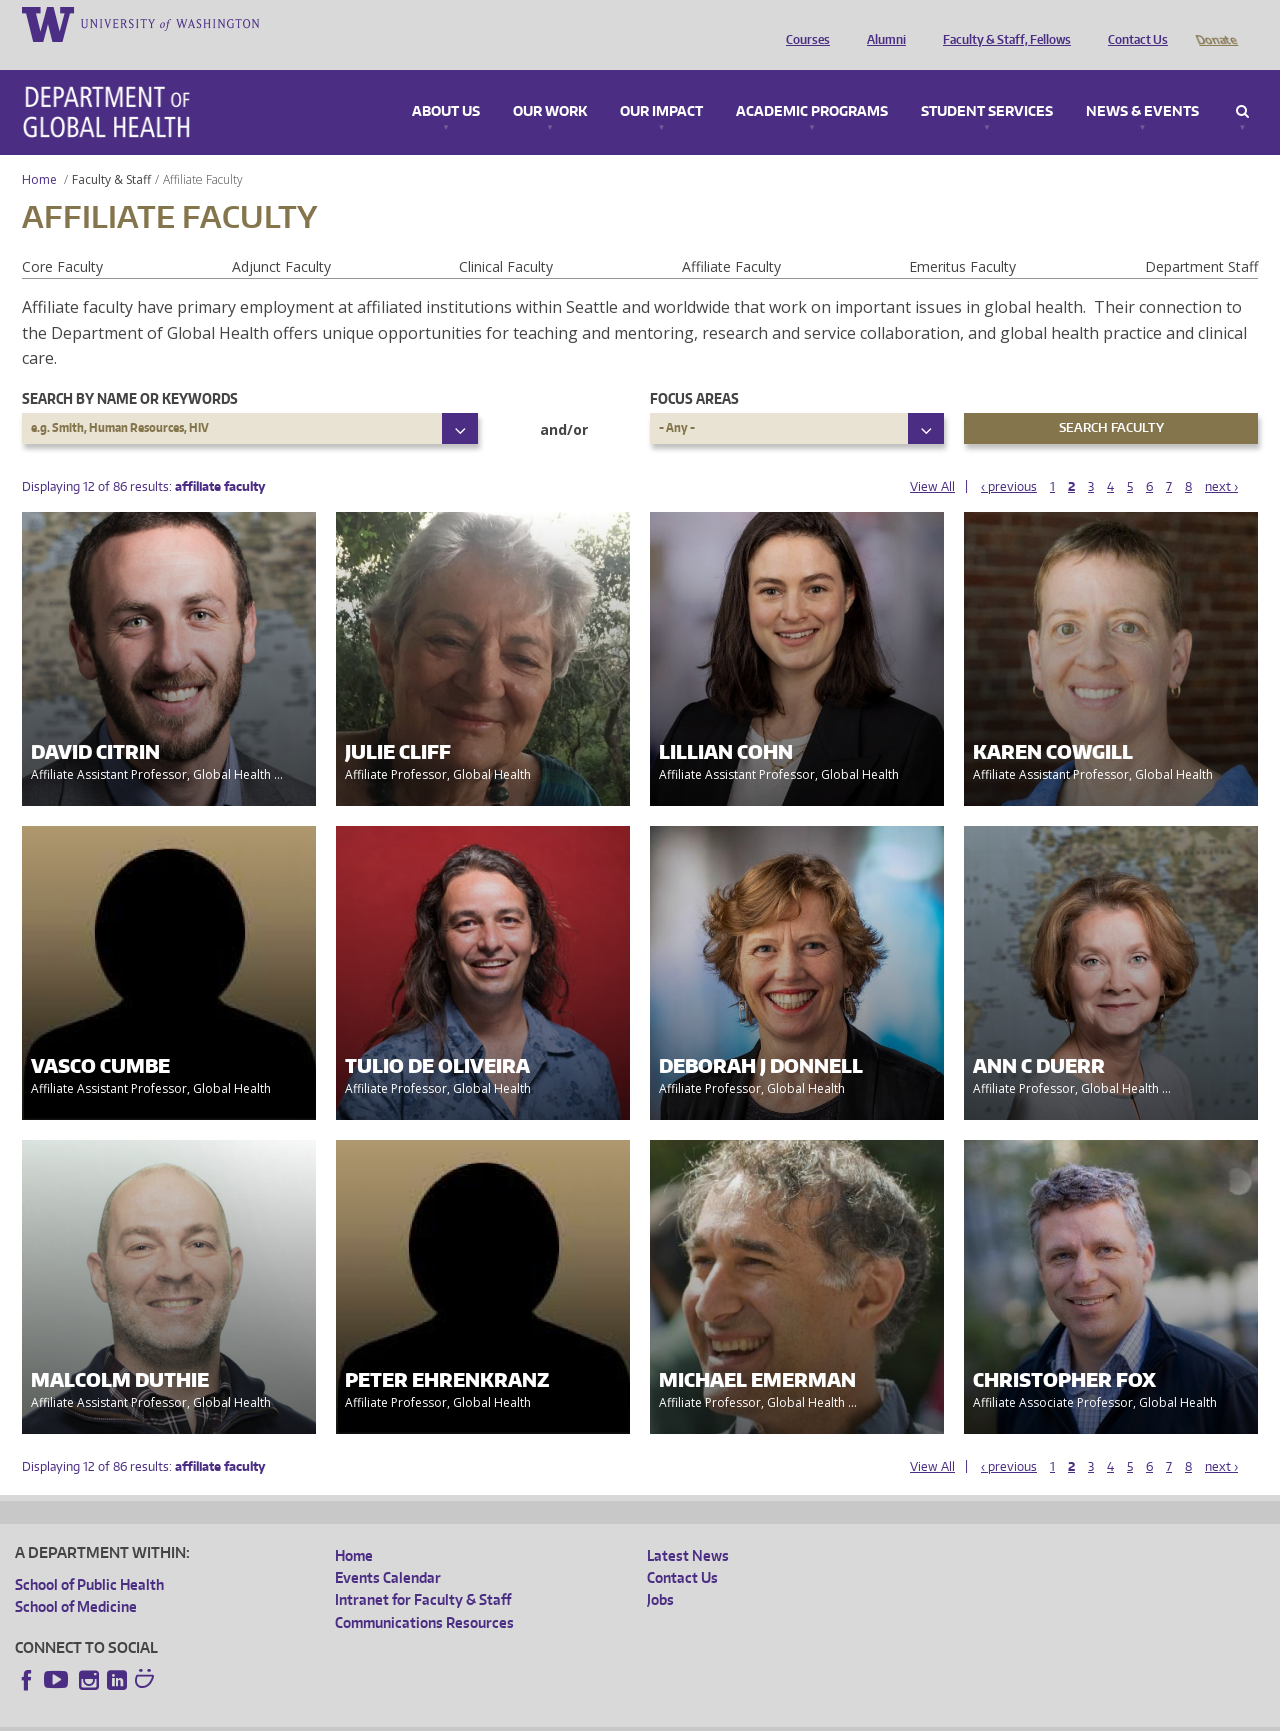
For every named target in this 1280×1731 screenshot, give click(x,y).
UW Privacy (280, 1714)
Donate (1215, 23)
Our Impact (661, 84)
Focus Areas (694, 370)
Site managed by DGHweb (480, 1714)
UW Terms (361, 1714)
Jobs (660, 1571)
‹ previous (1009, 458)
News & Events (1142, 84)
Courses (803, 23)
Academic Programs (812, 84)
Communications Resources (424, 1594)
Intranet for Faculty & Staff (423, 1571)
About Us (446, 84)
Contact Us (1133, 23)
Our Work (550, 84)
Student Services (987, 84)
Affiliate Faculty (731, 238)
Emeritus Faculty (962, 238)
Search (1242, 84)
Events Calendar (388, 1549)
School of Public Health (89, 1556)
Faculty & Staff (111, 151)
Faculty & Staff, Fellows (1002, 23)
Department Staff (1201, 238)
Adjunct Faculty (281, 238)
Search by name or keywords (130, 370)
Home (39, 151)
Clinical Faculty (506, 238)
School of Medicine (76, 1578)
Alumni (881, 23)
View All (932, 458)
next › (1221, 458)
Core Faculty (62, 238)
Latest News (688, 1527)
